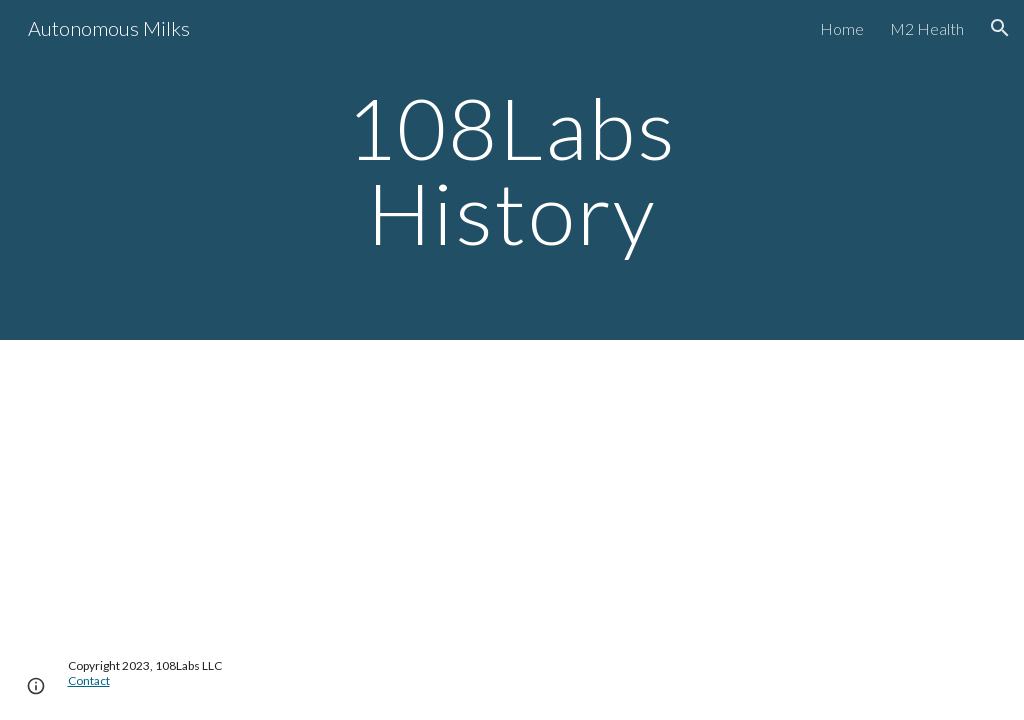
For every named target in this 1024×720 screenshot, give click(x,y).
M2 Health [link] (927, 28)
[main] (511, 170)
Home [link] (842, 28)
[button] (1000, 28)
